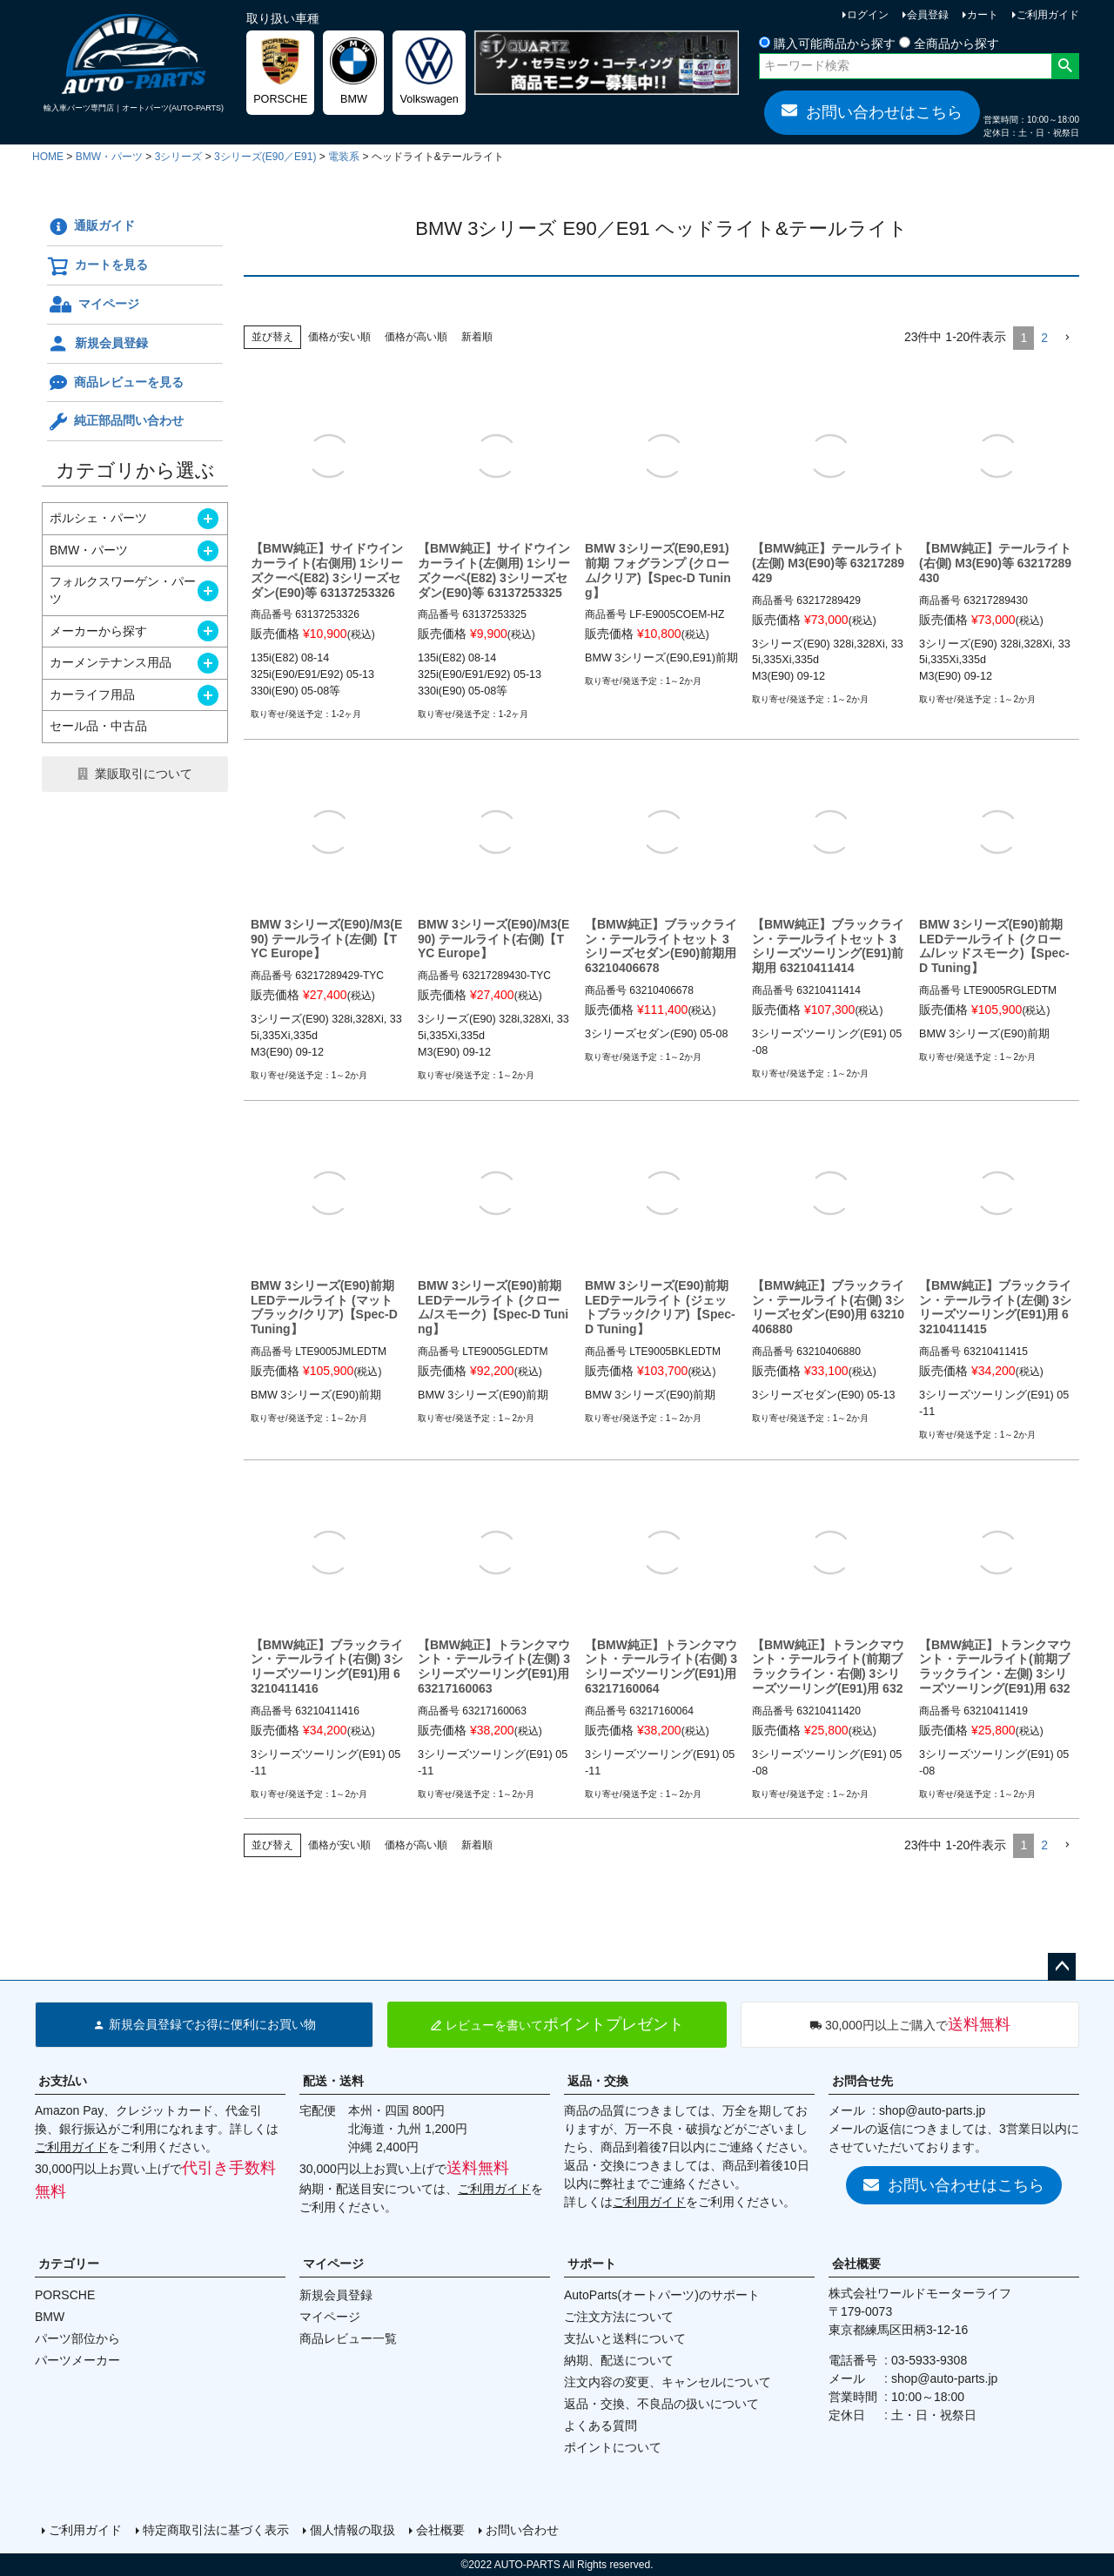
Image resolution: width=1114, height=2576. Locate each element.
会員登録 (928, 15)
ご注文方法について (619, 2317)
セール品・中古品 (98, 726)
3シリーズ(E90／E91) (265, 157)
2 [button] (1044, 338)
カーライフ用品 (92, 694)
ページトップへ (1062, 1967)
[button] (1067, 338)
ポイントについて (612, 2447)
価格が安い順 (339, 337)
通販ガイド (91, 227)
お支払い (62, 2081)
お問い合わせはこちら (872, 111)
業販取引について (143, 774)
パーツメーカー (77, 2360)
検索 (1064, 66)
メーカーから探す (98, 631)
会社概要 (856, 2264)
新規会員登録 (97, 343)
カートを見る (97, 266)
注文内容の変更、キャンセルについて (667, 2382)
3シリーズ (179, 157)
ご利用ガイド (1048, 15)
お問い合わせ (522, 2530)
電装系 (343, 157)
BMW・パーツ (109, 157)
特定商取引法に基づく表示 (216, 2530)
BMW (49, 2317)
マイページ (93, 304)
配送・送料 (333, 2081)
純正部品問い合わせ (115, 422)
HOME (48, 157)
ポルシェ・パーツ (98, 518)
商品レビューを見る (115, 383)
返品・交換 (597, 2081)
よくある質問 (600, 2425)
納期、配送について (619, 2360)
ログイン (868, 15)
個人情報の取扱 (352, 2530)
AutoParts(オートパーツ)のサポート (662, 2295)
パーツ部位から (77, 2338)
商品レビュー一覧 (348, 2338)
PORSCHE (65, 2295)
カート (982, 15)
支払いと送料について (625, 2338)
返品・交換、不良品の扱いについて (661, 2404)
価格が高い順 (416, 337)
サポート (591, 2264)
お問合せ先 (862, 2081)
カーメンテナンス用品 (110, 662)
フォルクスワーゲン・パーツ (123, 590)
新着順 (477, 337)
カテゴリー (68, 2264)
